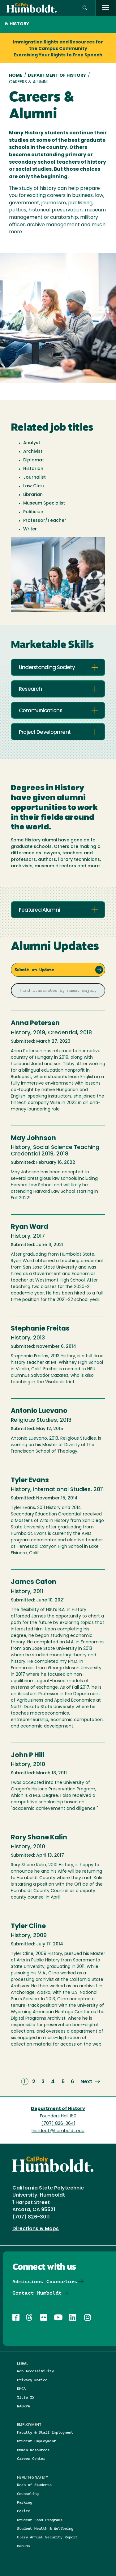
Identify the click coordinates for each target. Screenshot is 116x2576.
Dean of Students (34, 2484)
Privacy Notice (32, 2380)
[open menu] (105, 8)
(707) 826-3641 (58, 2123)
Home (15, 75)
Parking (24, 2502)
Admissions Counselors (44, 2281)
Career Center (31, 2458)
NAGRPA (23, 2406)
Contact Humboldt (37, 2293)
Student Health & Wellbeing (45, 2528)
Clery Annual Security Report (47, 2537)
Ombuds (23, 2546)
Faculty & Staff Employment (45, 2432)
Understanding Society (47, 667)
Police (23, 2511)
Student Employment (36, 2441)
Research (30, 689)
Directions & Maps (35, 2228)
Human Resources (33, 2449)
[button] (85, 8)
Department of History (57, 75)
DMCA (21, 2388)
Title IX (25, 2397)
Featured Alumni (39, 910)
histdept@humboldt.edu (58, 2131)
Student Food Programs (39, 2519)
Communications (40, 711)
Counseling (28, 2493)
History (17, 24)
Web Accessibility (35, 2371)
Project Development (45, 732)
